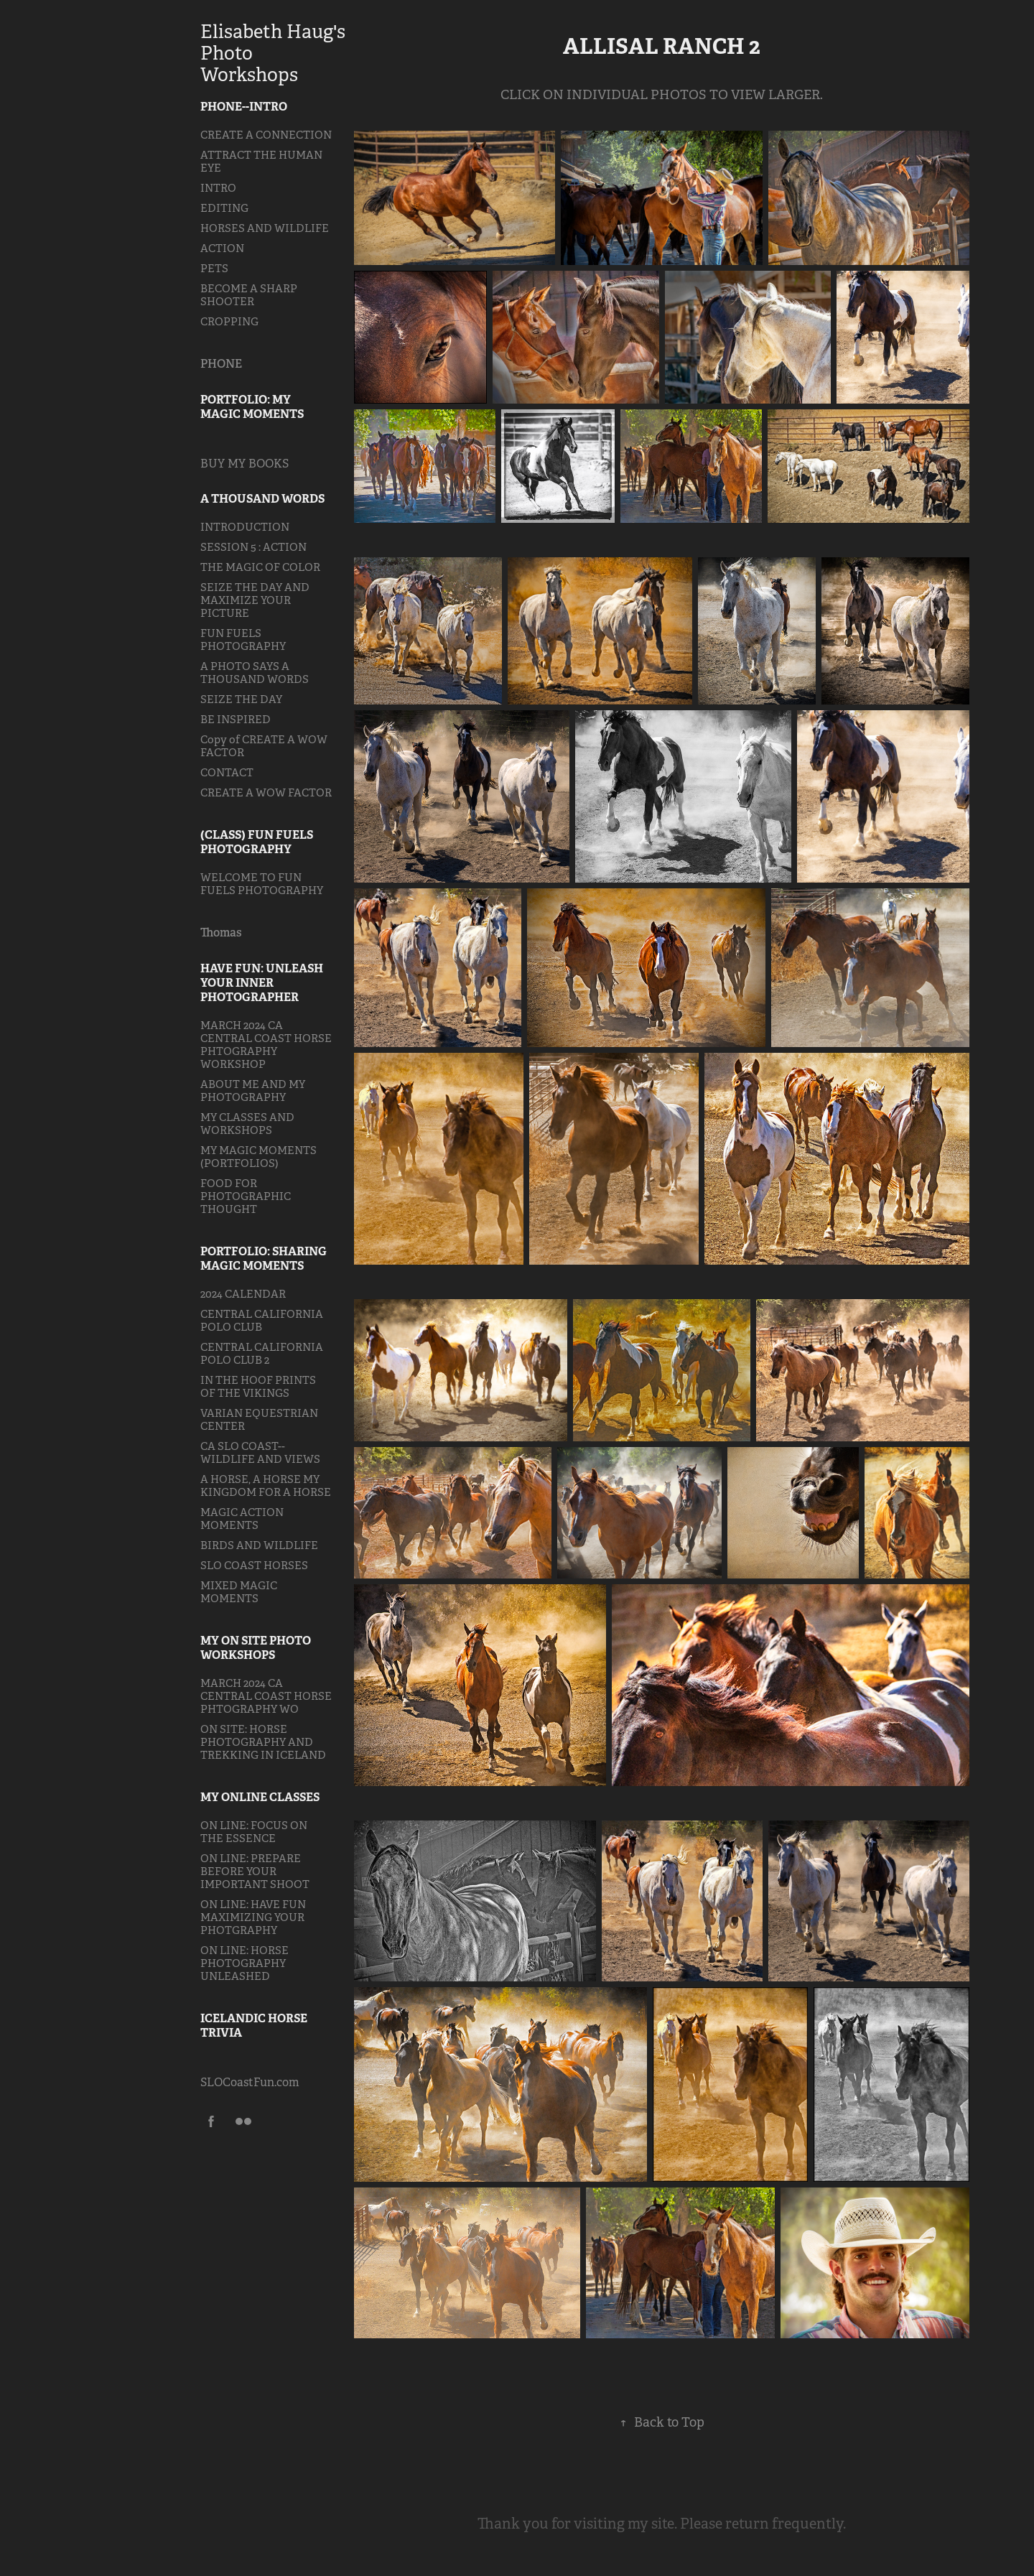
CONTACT (226, 772)
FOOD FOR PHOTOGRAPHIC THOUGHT (245, 1196)
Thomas (221, 932)
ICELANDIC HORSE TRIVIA (253, 2025)
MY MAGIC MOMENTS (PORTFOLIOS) (258, 1156)
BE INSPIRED (235, 719)
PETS (214, 268)
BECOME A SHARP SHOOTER (248, 295)
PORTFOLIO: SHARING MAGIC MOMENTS (263, 1258)
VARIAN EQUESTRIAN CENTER (259, 1419)
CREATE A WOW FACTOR (266, 792)
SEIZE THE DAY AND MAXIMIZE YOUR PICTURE (254, 600)
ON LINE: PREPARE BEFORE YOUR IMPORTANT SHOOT (254, 1871)
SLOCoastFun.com (249, 2082)
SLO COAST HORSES (254, 1565)
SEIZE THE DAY (241, 699)
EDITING (224, 208)
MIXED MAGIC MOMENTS (238, 1591)
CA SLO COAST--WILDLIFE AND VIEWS (260, 1452)
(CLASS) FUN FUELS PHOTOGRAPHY (256, 842)
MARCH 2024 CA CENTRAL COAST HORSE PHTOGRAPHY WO (266, 1696)
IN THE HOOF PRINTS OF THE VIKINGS (258, 1386)
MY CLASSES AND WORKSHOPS (247, 1123)
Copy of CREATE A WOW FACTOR (263, 746)
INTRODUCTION (244, 527)
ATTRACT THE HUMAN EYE (261, 161)
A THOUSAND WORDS (262, 498)
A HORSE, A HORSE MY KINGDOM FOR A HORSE (265, 1485)
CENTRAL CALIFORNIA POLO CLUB (261, 1320)
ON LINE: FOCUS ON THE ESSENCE (253, 1831)
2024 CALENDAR (243, 1294)
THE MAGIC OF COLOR (260, 567)
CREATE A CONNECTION (266, 134)
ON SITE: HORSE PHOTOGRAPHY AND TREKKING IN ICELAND (263, 1742)
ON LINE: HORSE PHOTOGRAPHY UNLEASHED (244, 1963)
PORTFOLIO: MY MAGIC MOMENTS (252, 407)
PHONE (221, 363)
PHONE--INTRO (243, 106)
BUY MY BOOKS (244, 463)
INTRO (218, 188)
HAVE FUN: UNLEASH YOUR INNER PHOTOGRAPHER (261, 983)
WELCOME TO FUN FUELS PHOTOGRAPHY (261, 883)
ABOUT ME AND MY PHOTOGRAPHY (252, 1090)
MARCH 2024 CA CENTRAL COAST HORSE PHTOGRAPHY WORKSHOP (266, 1044)
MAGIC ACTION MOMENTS (242, 1518)
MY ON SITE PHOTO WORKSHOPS (255, 1648)
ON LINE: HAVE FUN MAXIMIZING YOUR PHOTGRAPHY (253, 1917)
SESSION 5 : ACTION (253, 547)
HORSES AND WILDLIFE (264, 228)
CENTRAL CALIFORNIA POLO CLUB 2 (261, 1353)
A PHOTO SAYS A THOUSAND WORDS (254, 672)
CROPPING (229, 321)
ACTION (222, 248)
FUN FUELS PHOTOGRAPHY (243, 639)
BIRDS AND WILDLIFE (259, 1545)
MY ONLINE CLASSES (260, 1797)
